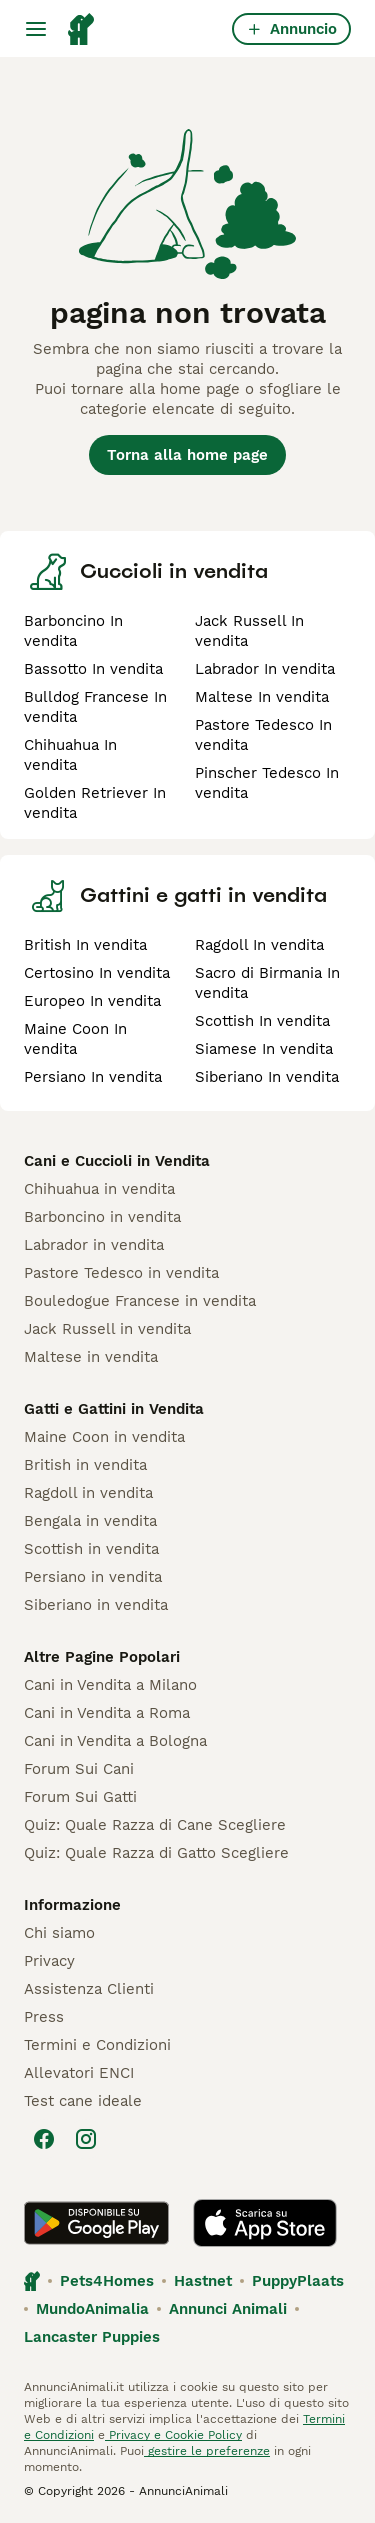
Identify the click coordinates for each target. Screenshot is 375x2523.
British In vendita (85, 945)
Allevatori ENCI (79, 2073)
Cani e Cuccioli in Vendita (117, 1161)
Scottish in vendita (91, 1549)
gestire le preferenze (207, 2451)
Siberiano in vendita (96, 1605)
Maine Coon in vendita (104, 1437)
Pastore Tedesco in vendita (121, 1273)
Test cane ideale (83, 2101)
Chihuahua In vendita (70, 755)
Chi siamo (59, 1933)
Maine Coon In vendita (75, 1039)
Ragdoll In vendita (259, 945)
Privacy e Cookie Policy (173, 2435)
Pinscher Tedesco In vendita (267, 783)
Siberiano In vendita (267, 1077)
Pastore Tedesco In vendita (263, 735)
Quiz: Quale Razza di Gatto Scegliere (156, 1853)
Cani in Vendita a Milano (110, 1685)
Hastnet (203, 2281)
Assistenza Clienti (89, 1989)
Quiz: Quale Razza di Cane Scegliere (155, 1825)
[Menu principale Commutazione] (36, 29)
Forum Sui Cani (79, 1769)
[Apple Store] (265, 2223)
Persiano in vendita (93, 1577)
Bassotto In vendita (93, 669)
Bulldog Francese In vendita (95, 707)
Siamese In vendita (264, 1049)
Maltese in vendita (91, 1357)
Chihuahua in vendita (99, 1189)
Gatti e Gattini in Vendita (114, 1409)
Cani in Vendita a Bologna (115, 1741)
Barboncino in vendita (102, 1217)
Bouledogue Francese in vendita (140, 1301)
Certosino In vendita (97, 973)
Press (44, 2017)
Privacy (49, 1961)
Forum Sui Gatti (80, 1797)
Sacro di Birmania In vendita (267, 983)
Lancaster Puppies (92, 2337)
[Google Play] (96, 2223)
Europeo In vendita (92, 1001)
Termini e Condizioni (97, 2045)
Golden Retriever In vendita (95, 803)
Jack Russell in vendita (107, 1329)
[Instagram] (86, 2139)
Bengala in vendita (90, 1521)
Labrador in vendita (94, 1245)
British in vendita (85, 1465)
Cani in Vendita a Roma (107, 1713)
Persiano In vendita (93, 1077)
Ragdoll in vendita (88, 1493)
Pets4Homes (107, 2281)
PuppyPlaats (298, 2281)
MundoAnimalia (92, 2309)
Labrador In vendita (265, 669)
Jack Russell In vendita (249, 631)
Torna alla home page (187, 455)
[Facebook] (44, 2139)
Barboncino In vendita (73, 631)
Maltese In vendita (262, 697)
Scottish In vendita (262, 1021)
